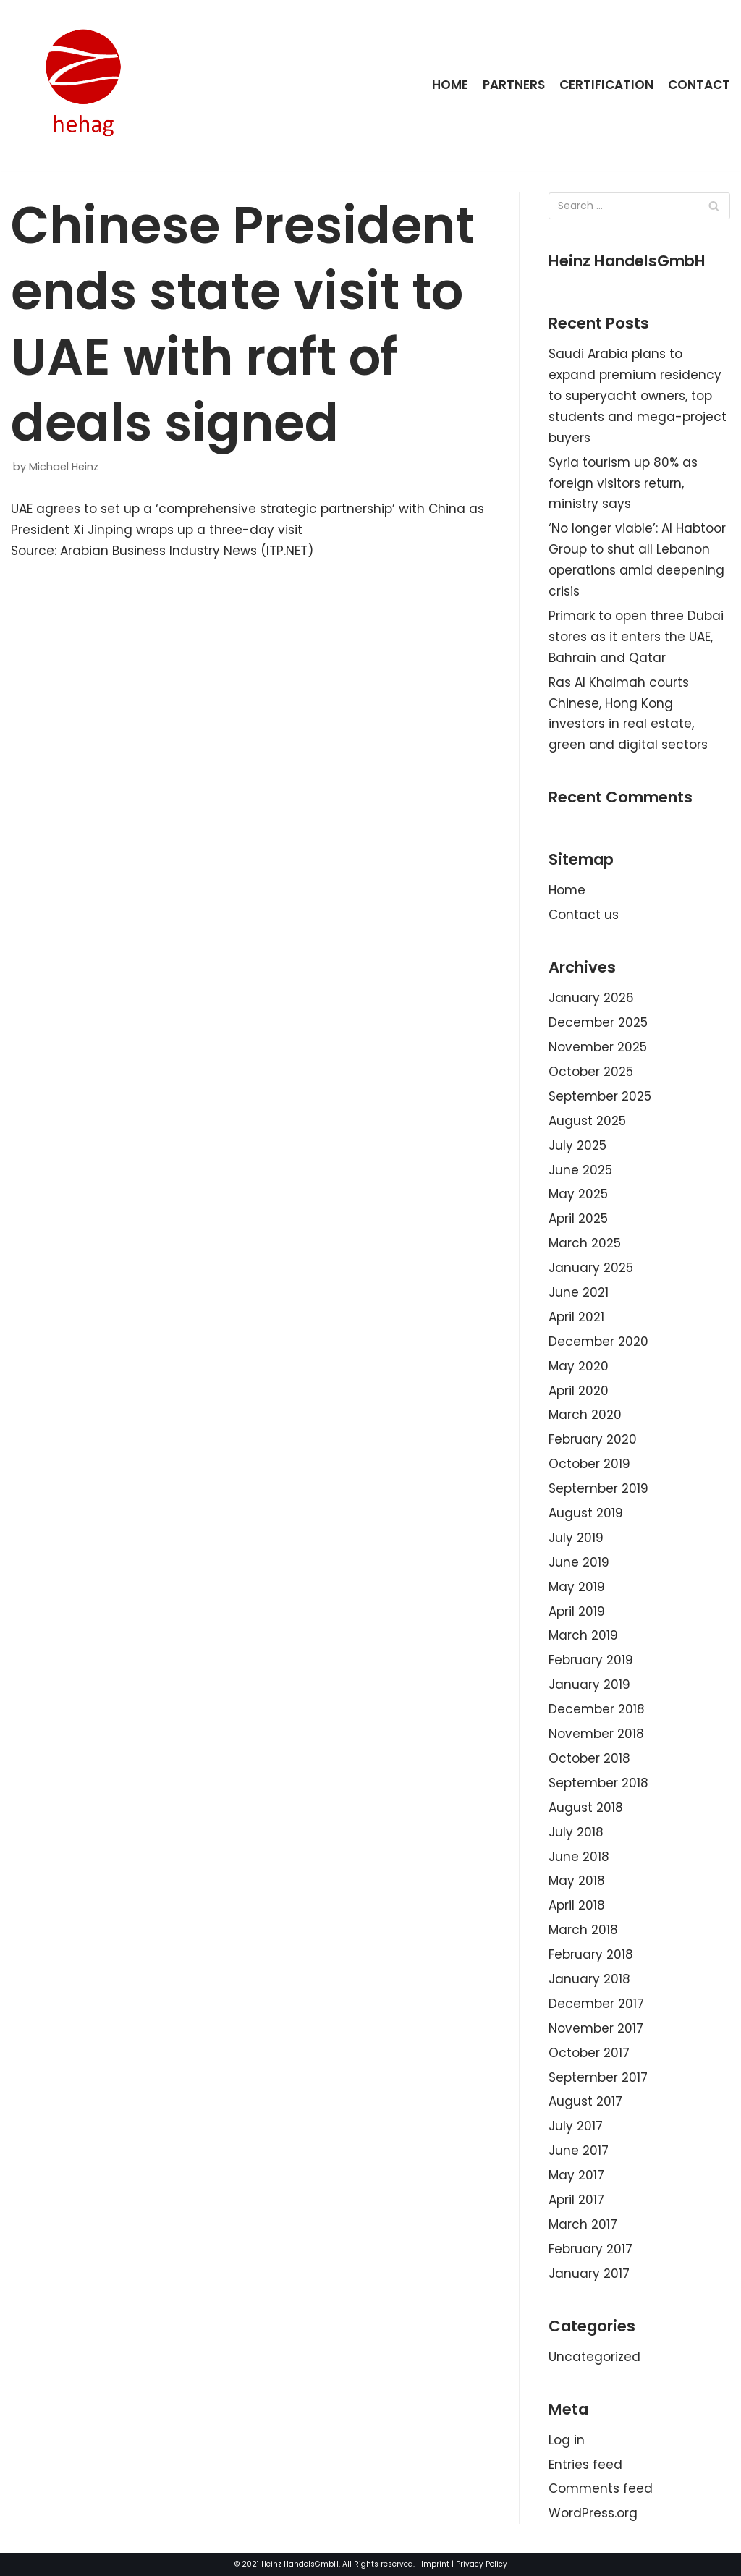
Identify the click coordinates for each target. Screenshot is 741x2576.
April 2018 (577, 1905)
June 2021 (579, 1292)
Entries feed (585, 2464)
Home (450, 84)
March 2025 (585, 1243)
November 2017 (596, 2028)
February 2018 (591, 1954)
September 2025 (600, 1096)
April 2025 (578, 1218)
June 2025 (580, 1170)
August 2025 (587, 1121)
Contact (699, 84)
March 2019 (583, 1635)
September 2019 (598, 1488)
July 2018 (576, 1832)
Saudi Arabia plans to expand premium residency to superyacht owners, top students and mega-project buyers (638, 395)
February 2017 (590, 2249)
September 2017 (598, 2077)
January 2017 (589, 2273)
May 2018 (577, 1880)
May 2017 (576, 2175)
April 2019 (577, 1611)
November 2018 (596, 1733)
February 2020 (593, 1439)
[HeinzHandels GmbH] (83, 85)
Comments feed (601, 2488)
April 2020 (579, 1390)
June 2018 (579, 1856)
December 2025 (598, 1022)
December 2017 (596, 2003)
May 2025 (578, 1194)
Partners (514, 84)
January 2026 (591, 998)
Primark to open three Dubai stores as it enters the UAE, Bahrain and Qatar (636, 636)
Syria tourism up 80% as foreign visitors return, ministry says (623, 483)
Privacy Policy (481, 2564)
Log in (567, 2440)
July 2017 (576, 2126)
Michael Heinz (63, 466)
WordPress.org (593, 2513)
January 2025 (591, 1267)
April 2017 (576, 2199)
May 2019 (577, 1587)
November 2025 (598, 1047)
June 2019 (579, 1562)
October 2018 (589, 1758)
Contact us (584, 914)
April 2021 (576, 1317)
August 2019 (586, 1513)
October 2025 (591, 1071)
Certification (606, 84)
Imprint (435, 2564)
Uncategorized (594, 2356)
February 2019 (591, 1660)
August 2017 (585, 2101)
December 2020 (598, 1341)
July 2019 (576, 1537)
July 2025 (577, 1145)
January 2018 (589, 1979)
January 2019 (589, 1684)
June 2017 (579, 2150)
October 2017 (589, 2053)
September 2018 (598, 1783)
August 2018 (586, 1807)
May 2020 (579, 1366)
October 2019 (589, 1464)
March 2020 (585, 1414)
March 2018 (583, 1930)
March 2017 (583, 2224)
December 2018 (597, 1709)
